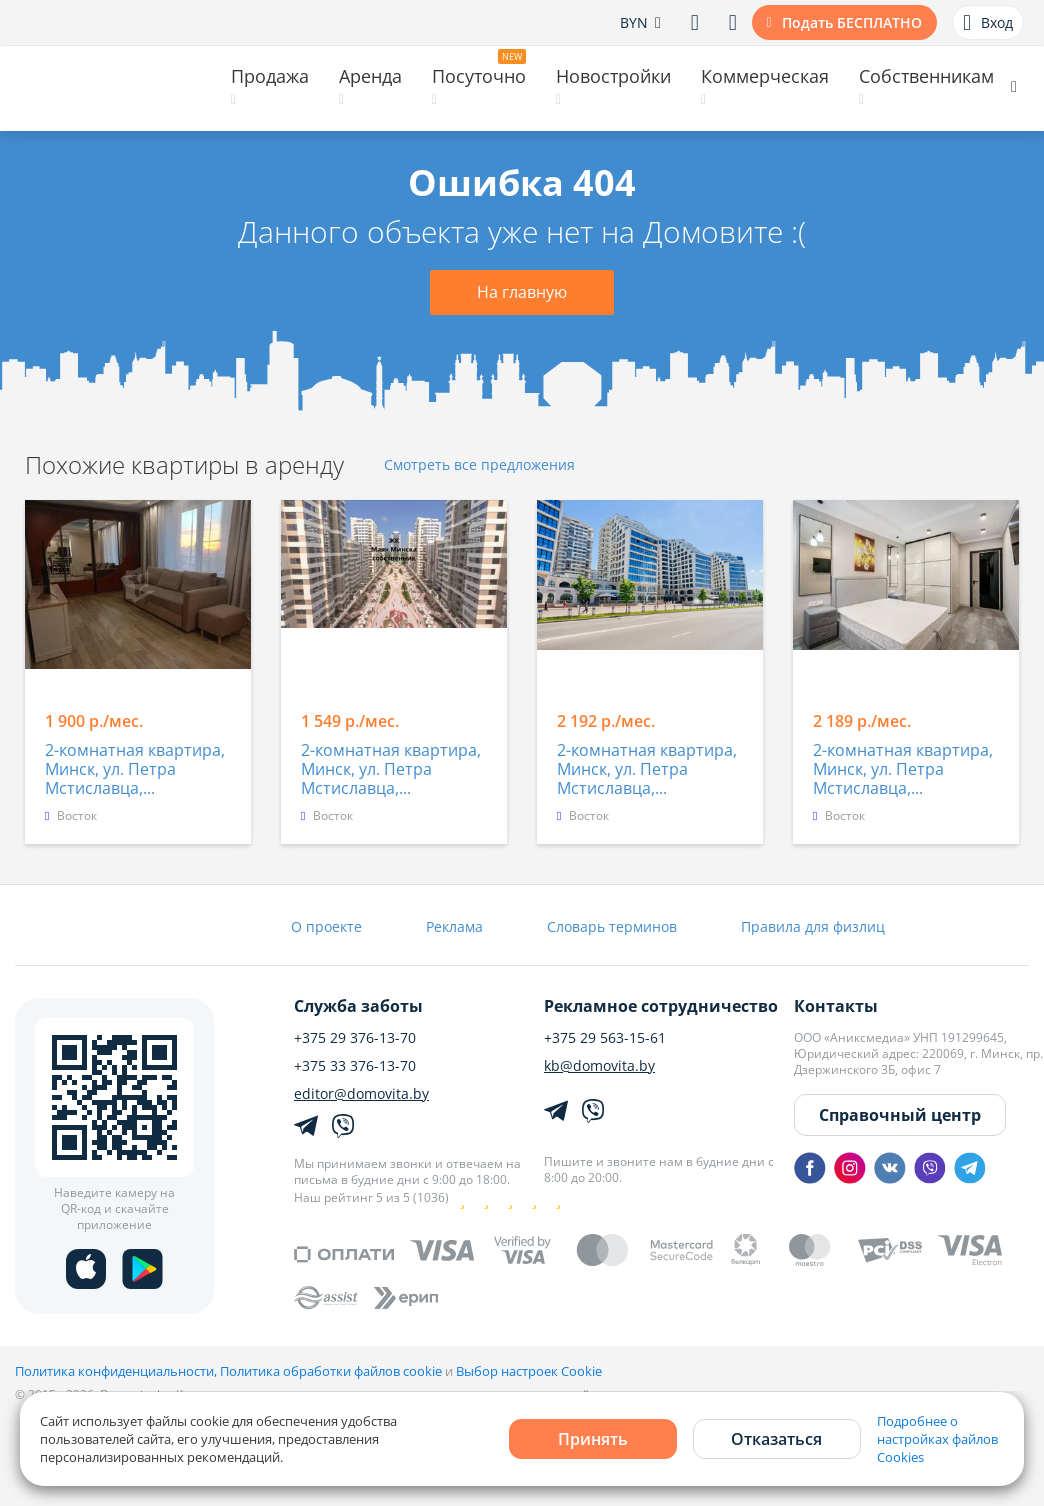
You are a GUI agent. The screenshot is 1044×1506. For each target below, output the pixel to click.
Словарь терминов (612, 926)
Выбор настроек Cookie (529, 1371)
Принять (593, 1439)
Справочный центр (900, 1115)
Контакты (836, 1006)
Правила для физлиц (813, 926)
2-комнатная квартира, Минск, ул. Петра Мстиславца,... (135, 770)
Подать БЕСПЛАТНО (852, 22)
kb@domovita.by (599, 1066)
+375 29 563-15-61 (605, 1038)
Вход (988, 23)
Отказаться (776, 1439)
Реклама (454, 926)
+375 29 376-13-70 (355, 1038)
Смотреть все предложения (479, 465)
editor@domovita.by (361, 1094)
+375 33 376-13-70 (355, 1066)
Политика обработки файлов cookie (331, 1371)
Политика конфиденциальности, (117, 1371)
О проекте (326, 926)
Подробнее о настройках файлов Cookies (937, 1439)
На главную (522, 292)
